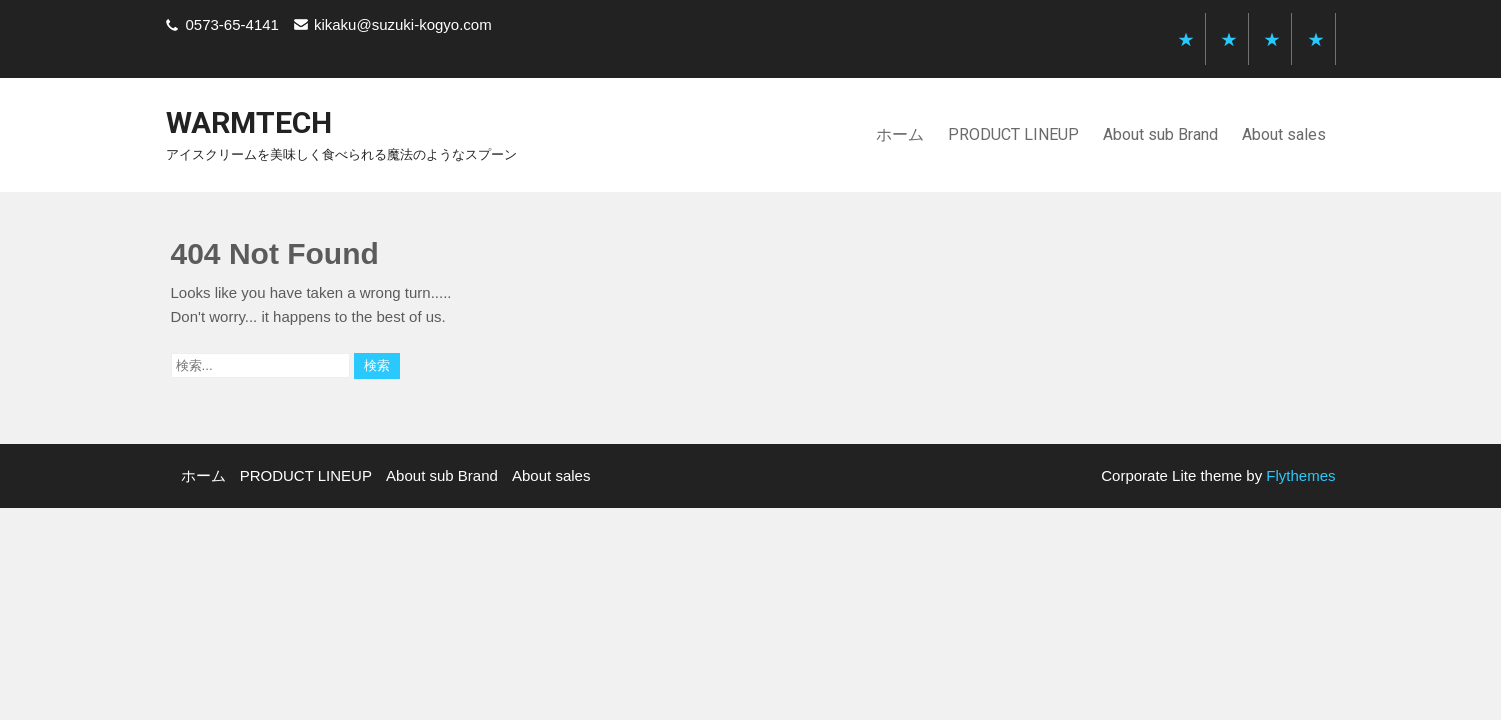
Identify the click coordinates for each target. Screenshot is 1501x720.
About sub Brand (1160, 134)
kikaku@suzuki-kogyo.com (403, 24)
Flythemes (1298, 475)
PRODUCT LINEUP (1013, 134)
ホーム (900, 134)
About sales (1284, 134)
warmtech (249, 122)
